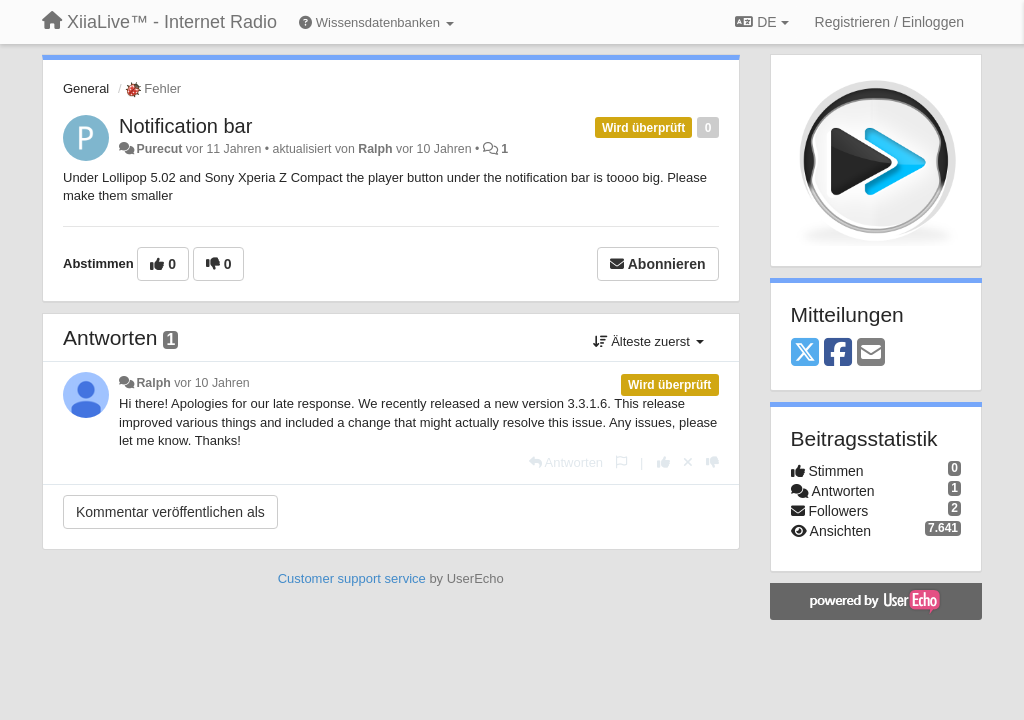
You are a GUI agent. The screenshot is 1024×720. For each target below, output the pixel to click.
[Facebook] (838, 353)
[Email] (871, 353)
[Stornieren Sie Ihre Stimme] (688, 462)
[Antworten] (566, 462)
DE (761, 22)
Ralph (375, 149)
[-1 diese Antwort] (712, 462)
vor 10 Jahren (211, 383)
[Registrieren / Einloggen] (889, 22)
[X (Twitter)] (805, 353)
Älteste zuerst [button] (648, 341)
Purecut (159, 149)
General (86, 88)
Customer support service (352, 578)
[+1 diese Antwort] (663, 462)
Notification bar (185, 126)
